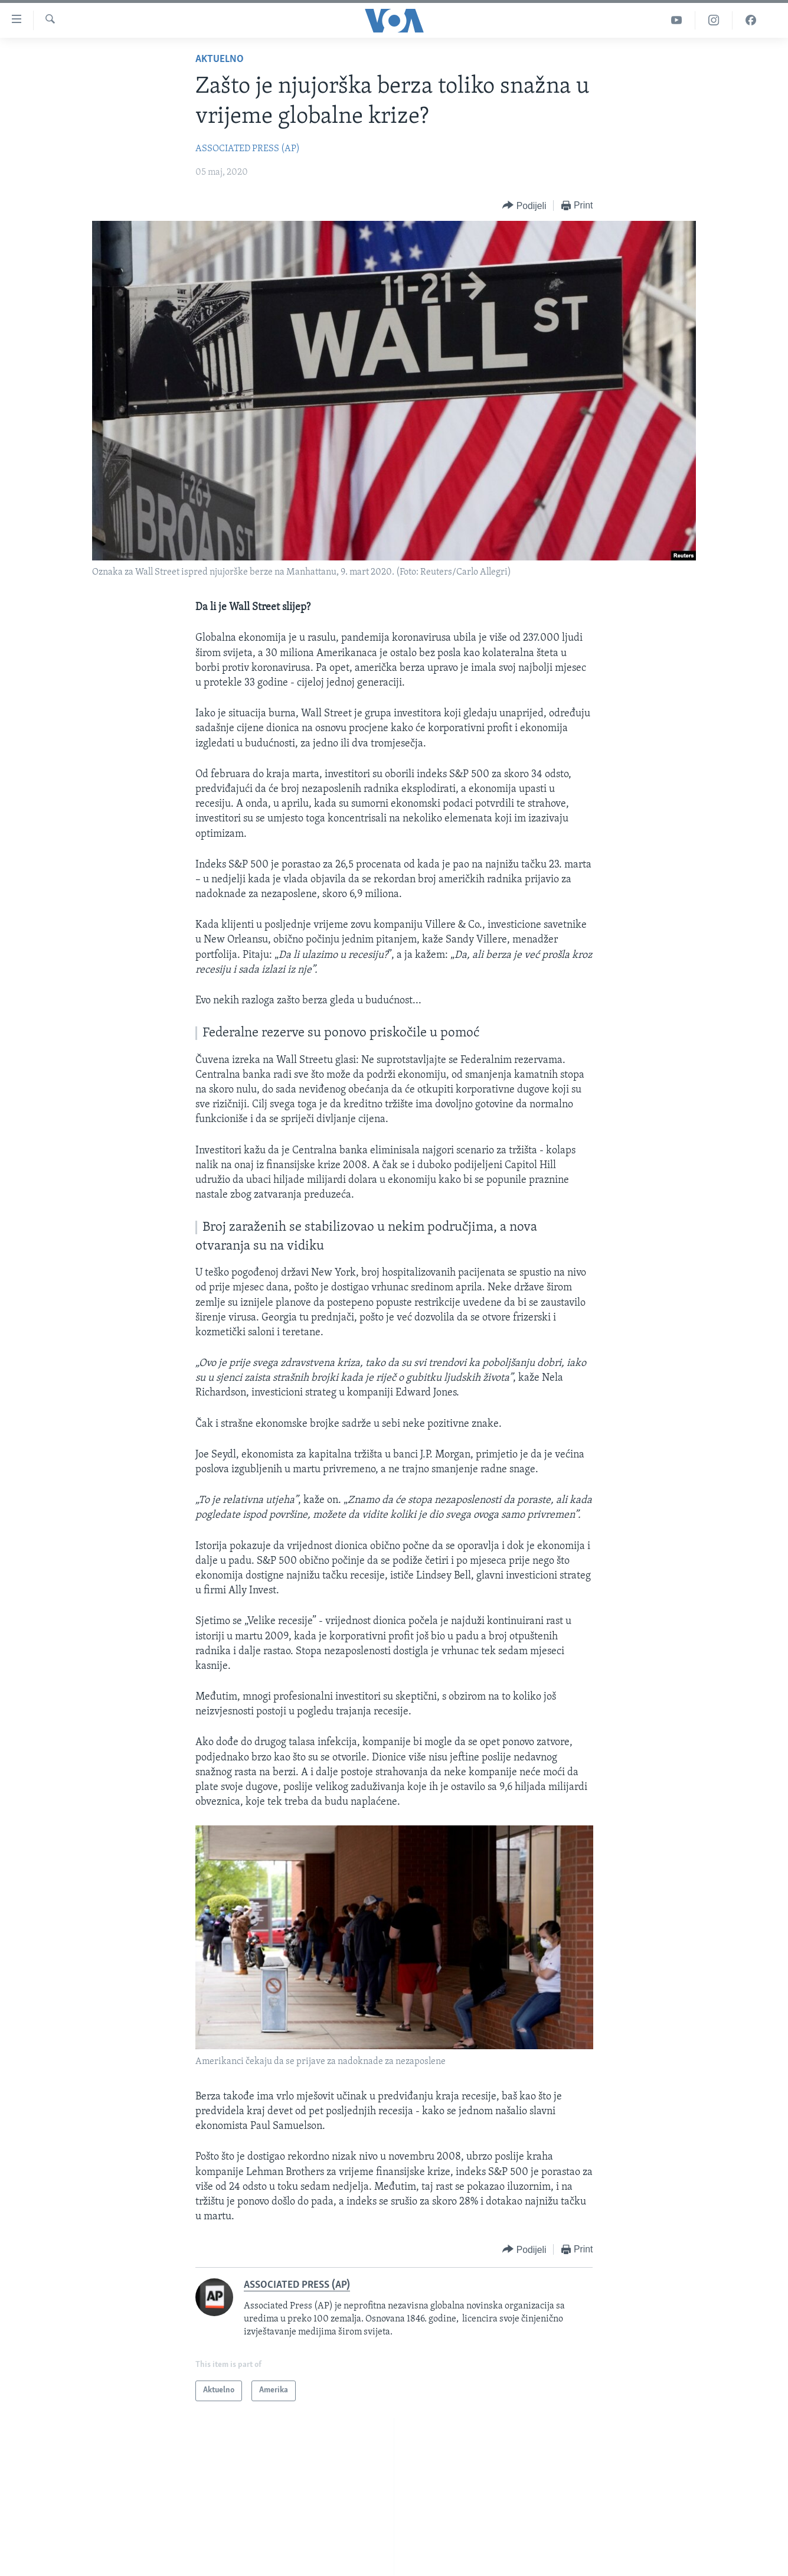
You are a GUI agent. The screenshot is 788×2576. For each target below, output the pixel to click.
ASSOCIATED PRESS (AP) (247, 149)
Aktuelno (219, 59)
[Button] (524, 206)
